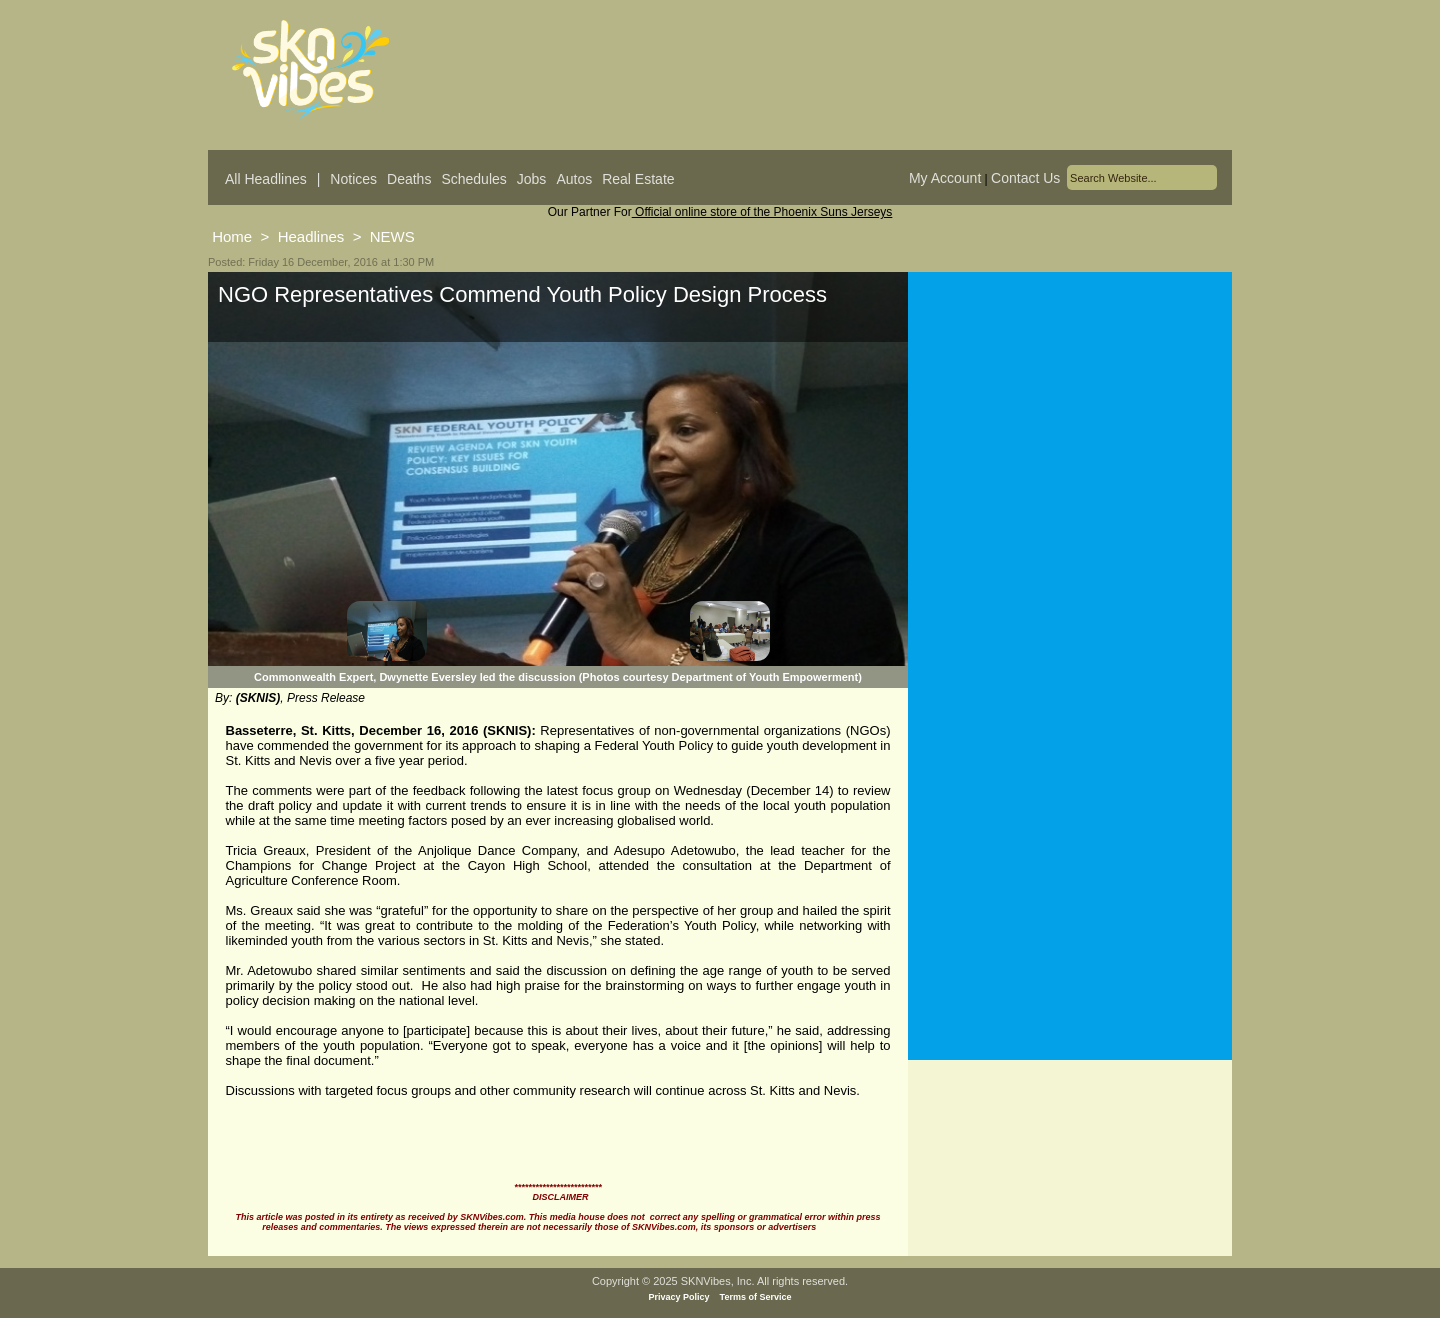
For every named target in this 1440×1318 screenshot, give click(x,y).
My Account (945, 178)
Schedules (473, 179)
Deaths (409, 179)
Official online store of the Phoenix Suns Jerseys (762, 212)
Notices (353, 179)
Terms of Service (756, 1297)
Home (232, 236)
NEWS (392, 236)
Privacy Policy (679, 1297)
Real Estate (638, 179)
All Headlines (266, 179)
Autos (574, 179)
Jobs (532, 179)
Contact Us (1025, 178)
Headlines (311, 236)
